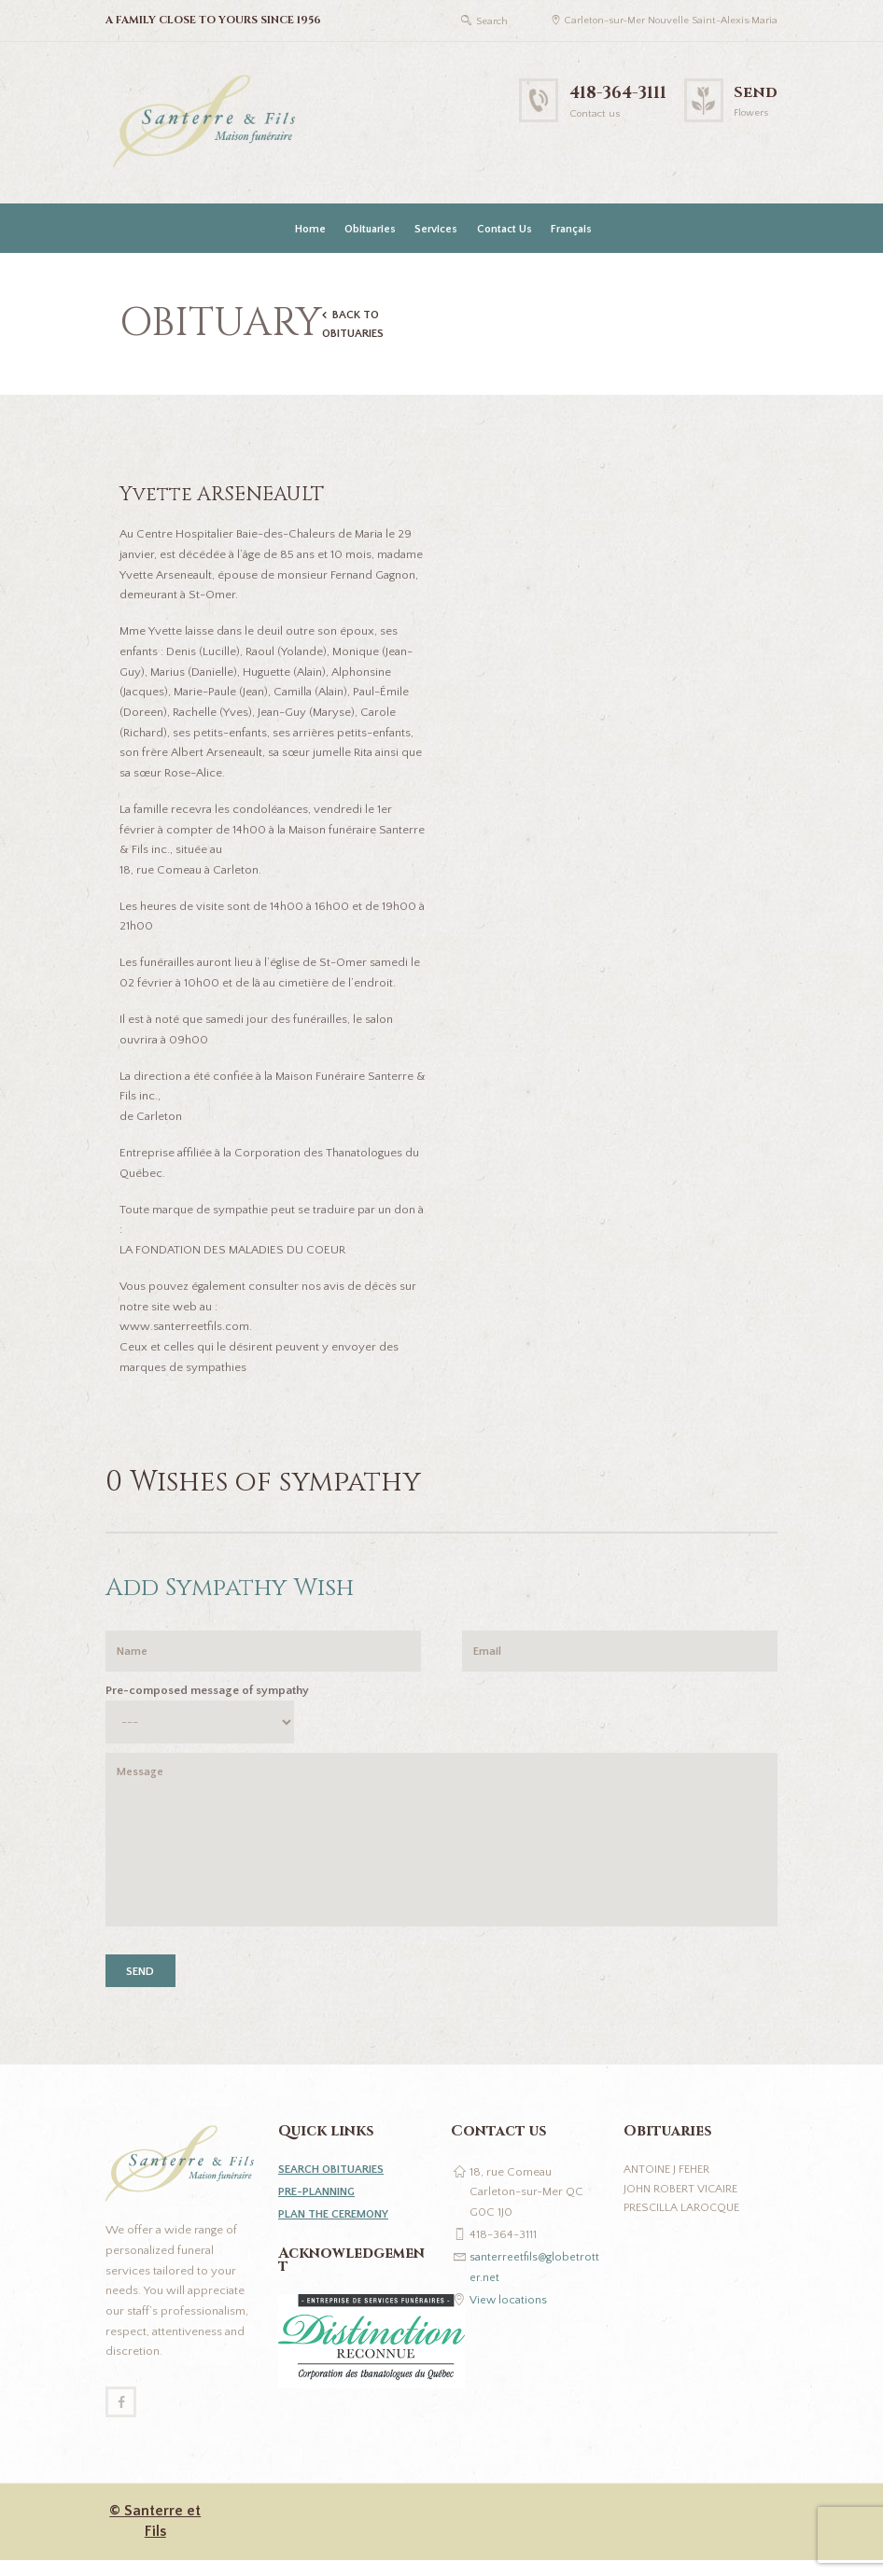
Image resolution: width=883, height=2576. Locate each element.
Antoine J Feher (669, 2182)
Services (435, 229)
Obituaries (370, 229)
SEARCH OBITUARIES (335, 2182)
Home (310, 229)
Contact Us (504, 229)
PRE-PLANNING (319, 2204)
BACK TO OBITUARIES (355, 325)
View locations (509, 2312)
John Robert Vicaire (683, 2202)
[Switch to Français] (569, 228)
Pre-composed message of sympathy (207, 1694)
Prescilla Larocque (684, 2222)
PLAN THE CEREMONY (337, 2226)
